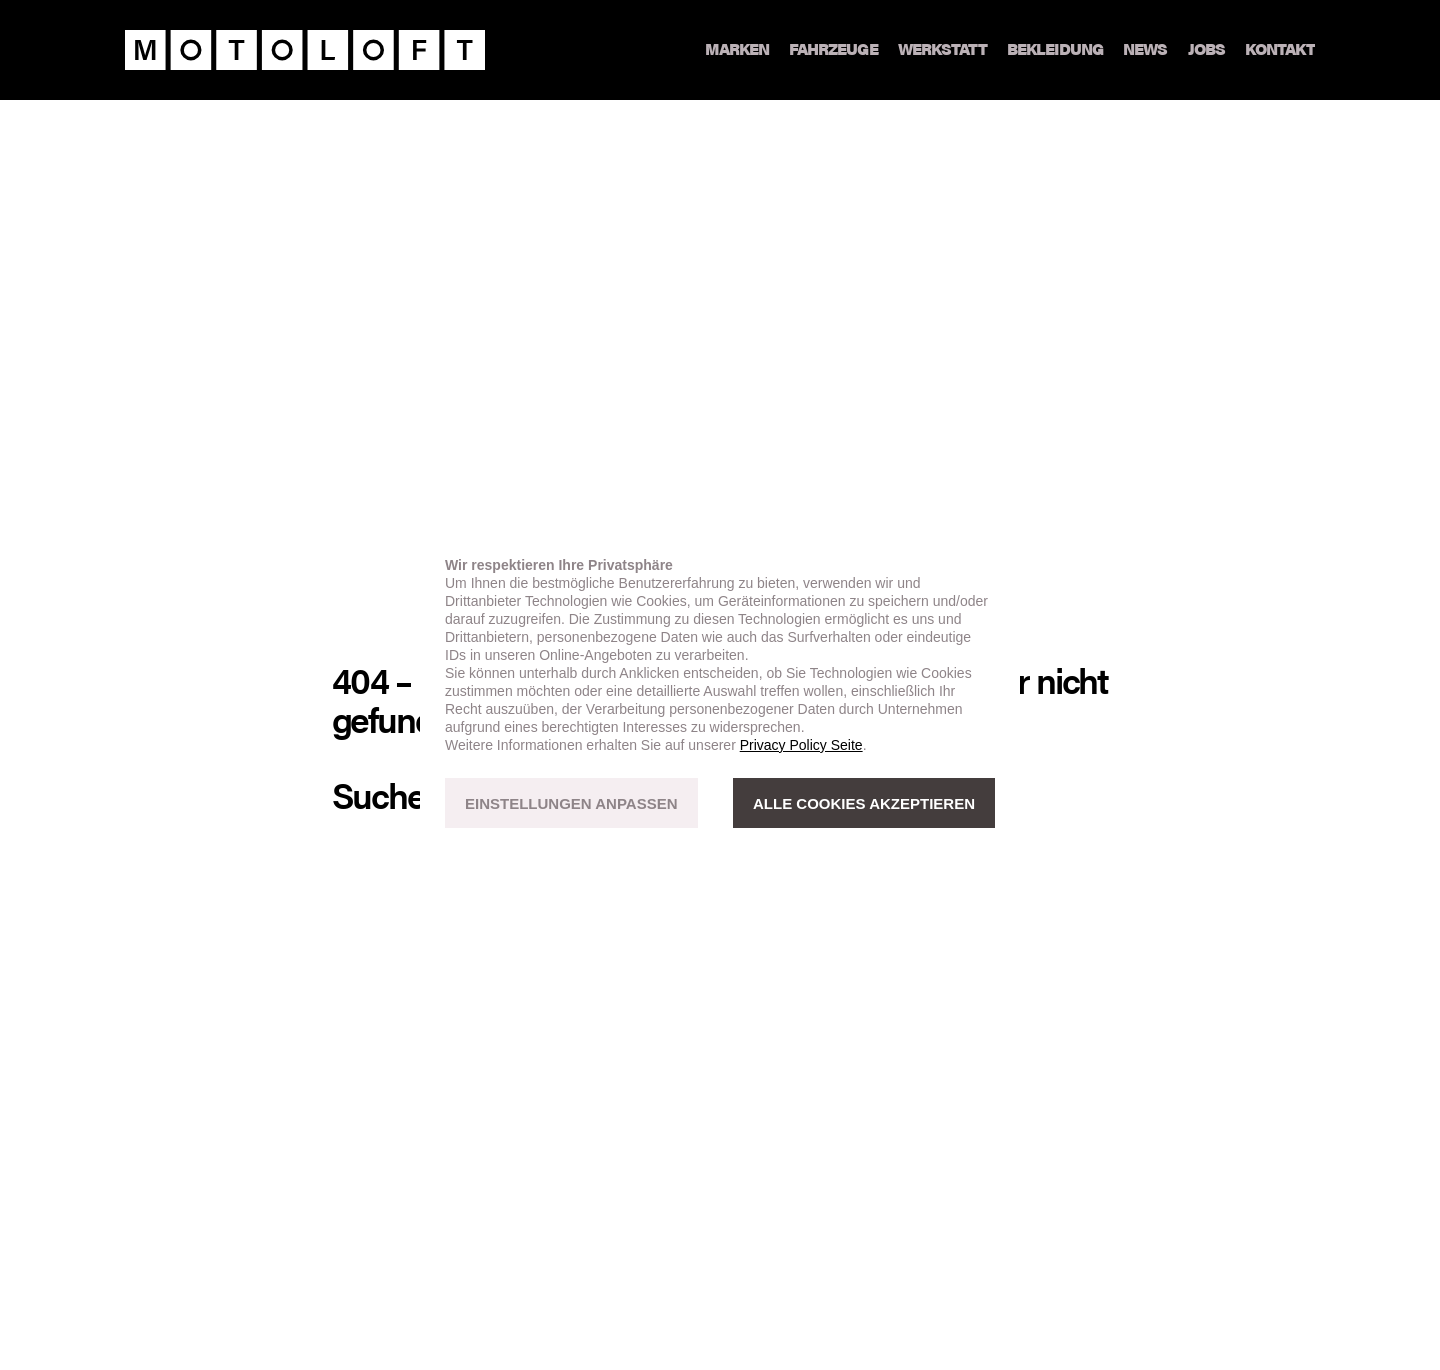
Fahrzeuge (833, 49)
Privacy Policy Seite (801, 745)
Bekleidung (1055, 49)
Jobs (1206, 49)
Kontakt (1280, 49)
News (1145, 49)
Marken (737, 49)
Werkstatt (942, 49)
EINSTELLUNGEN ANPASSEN (571, 803)
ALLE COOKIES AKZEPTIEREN (864, 803)
